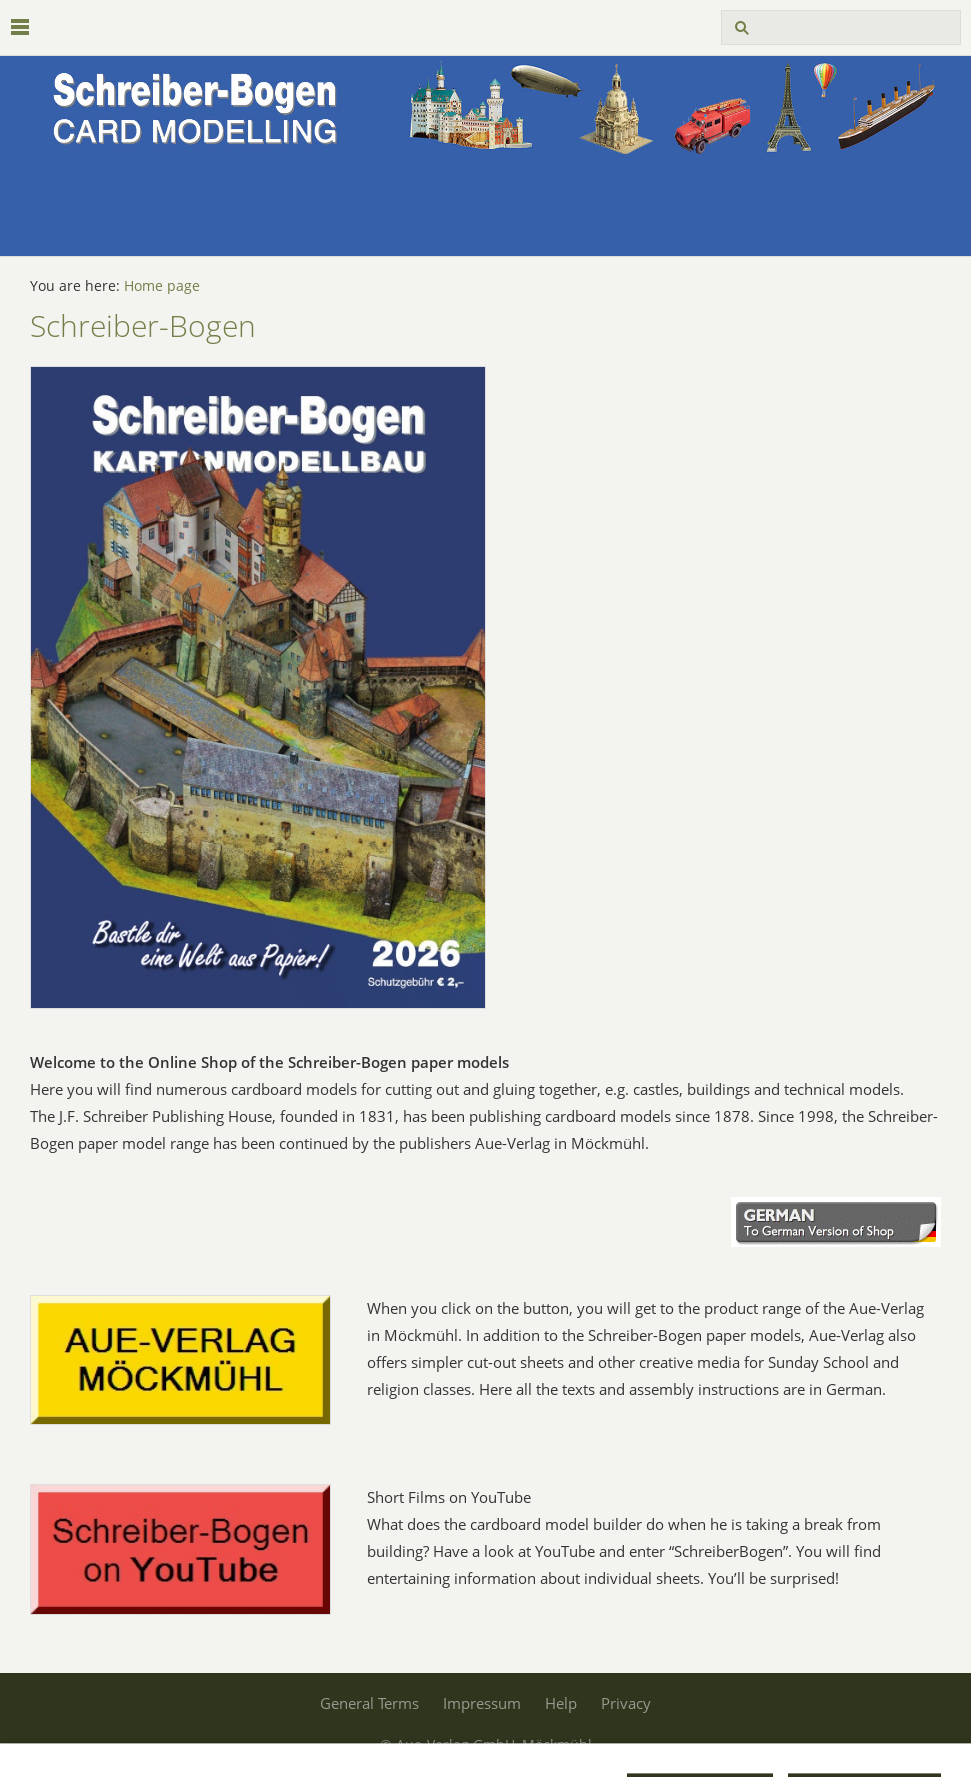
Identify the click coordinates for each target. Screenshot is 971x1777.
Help (561, 1703)
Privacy (626, 1703)
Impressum (482, 1703)
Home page (162, 286)
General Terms (369, 1703)
